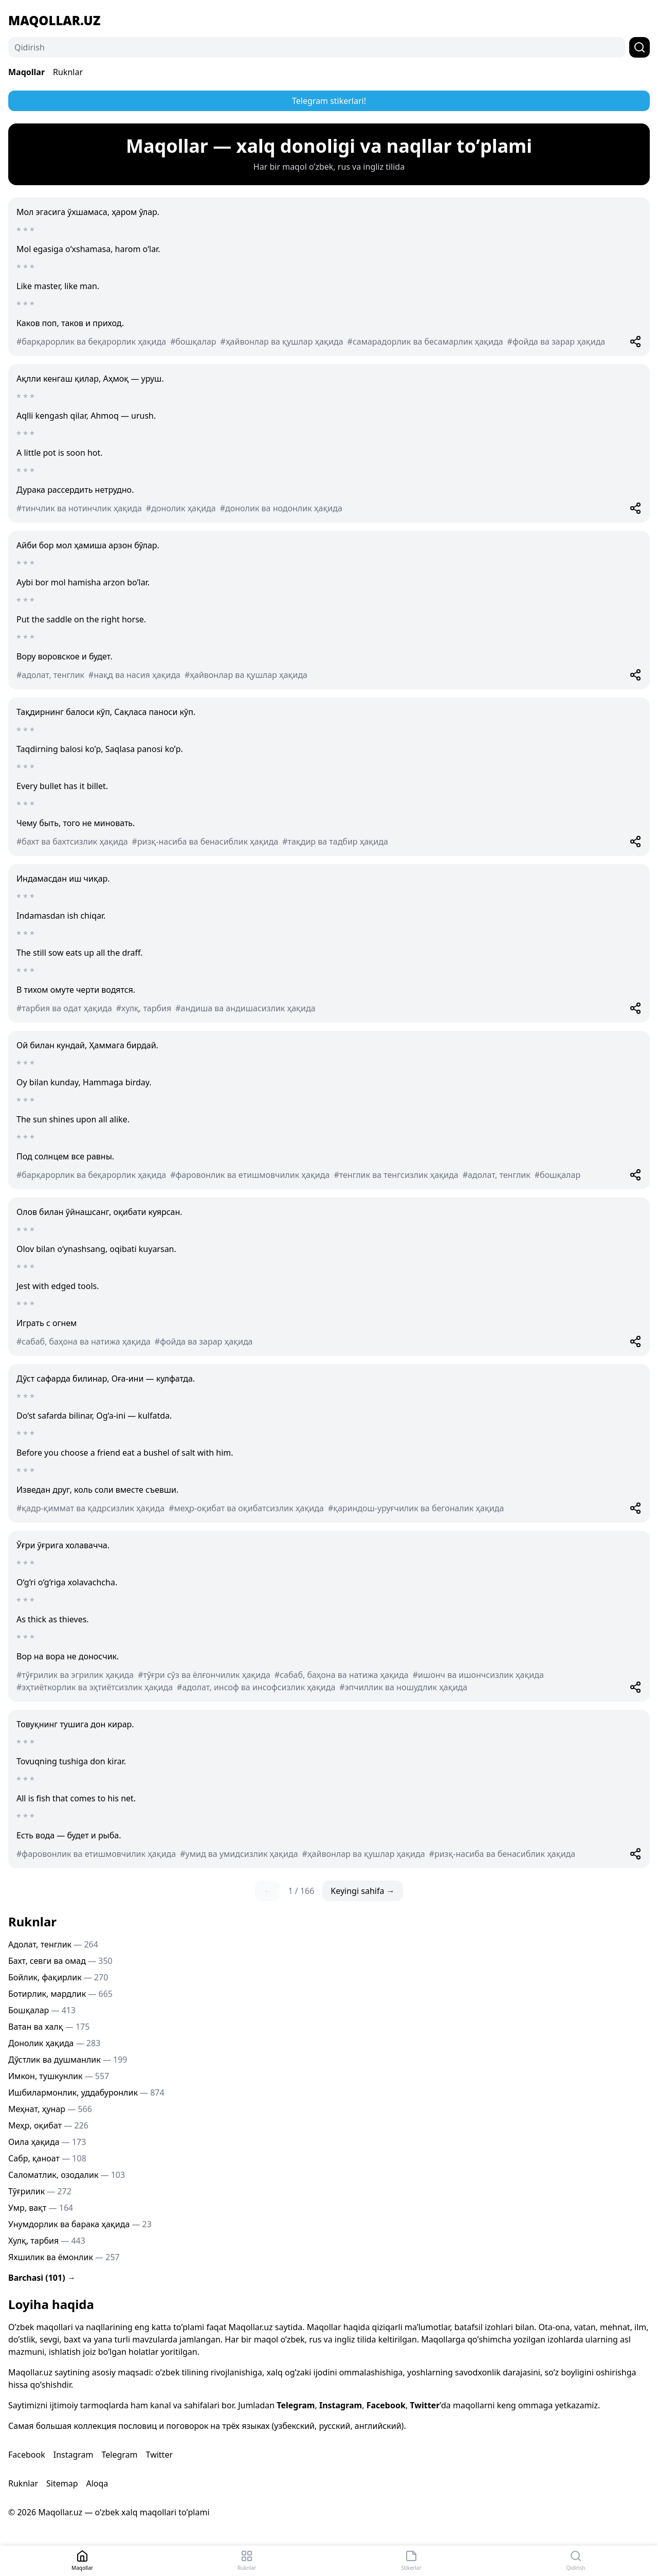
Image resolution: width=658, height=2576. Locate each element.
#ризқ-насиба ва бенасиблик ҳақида (205, 841)
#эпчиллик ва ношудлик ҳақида (403, 1687)
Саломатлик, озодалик (66, 2174)
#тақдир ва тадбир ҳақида (335, 841)
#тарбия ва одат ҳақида (64, 1008)
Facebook (386, 2405)
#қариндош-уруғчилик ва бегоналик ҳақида (416, 1508)
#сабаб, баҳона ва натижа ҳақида (83, 1341)
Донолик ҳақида (54, 2043)
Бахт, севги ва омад (60, 1960)
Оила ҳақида (47, 2142)
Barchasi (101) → (42, 2277)
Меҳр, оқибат (48, 2125)
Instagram (340, 2405)
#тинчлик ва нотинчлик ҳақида (79, 508)
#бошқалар (193, 341)
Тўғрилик (39, 2191)
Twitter (425, 2405)
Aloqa (97, 2483)
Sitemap (62, 2483)
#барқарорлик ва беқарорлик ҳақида (91, 341)
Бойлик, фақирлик (58, 1977)
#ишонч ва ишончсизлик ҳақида (478, 1674)
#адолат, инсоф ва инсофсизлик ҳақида (256, 1687)
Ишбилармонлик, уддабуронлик (86, 2092)
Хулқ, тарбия (46, 2240)
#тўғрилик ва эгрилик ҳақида (75, 1674)
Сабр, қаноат (47, 2158)
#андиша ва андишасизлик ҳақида (245, 1008)
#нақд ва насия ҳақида (134, 675)
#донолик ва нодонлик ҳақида (281, 508)
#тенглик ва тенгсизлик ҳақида (396, 1174)
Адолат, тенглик (53, 1944)
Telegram (296, 2405)
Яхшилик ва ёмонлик (64, 2257)
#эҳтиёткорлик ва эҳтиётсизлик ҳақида (94, 1687)
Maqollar (26, 72)
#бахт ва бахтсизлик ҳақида (72, 841)
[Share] (635, 341)
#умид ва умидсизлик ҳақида (239, 1853)
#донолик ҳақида (181, 508)
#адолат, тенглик (50, 675)
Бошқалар (42, 2010)
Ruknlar (68, 72)
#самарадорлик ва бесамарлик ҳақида (425, 341)
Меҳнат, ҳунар (50, 2109)
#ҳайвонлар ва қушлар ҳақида (282, 341)
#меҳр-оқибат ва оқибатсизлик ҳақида (246, 1508)
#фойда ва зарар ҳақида (556, 341)
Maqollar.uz (54, 20)
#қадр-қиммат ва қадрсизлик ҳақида (90, 1508)
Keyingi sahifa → (362, 1891)
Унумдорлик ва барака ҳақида (80, 2224)
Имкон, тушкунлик (58, 2076)
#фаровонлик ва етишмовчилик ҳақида (250, 1174)
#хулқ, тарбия (143, 1008)
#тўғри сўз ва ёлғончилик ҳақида (204, 1674)
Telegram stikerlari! (329, 100)
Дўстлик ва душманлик (67, 2059)
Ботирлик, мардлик (60, 1993)
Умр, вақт (40, 2207)
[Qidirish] (316, 47)
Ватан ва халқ (48, 2026)
